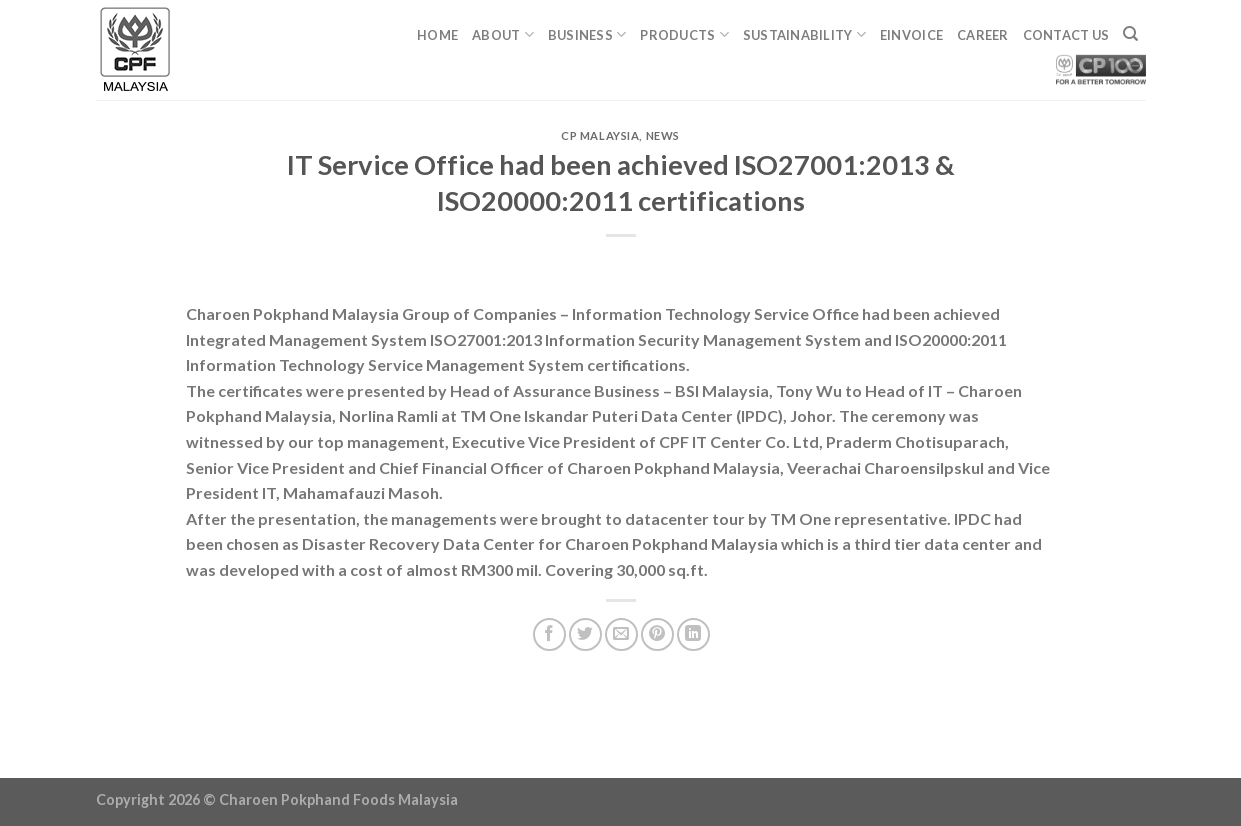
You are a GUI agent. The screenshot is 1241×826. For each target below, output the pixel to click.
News (663, 135)
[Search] (1130, 34)
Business (587, 34)
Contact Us (1066, 35)
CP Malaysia (600, 135)
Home (437, 35)
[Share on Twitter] (585, 634)
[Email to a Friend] (621, 634)
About (503, 34)
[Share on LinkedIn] (693, 634)
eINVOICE (911, 35)
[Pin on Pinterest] (657, 634)
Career (983, 35)
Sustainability (804, 34)
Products (684, 34)
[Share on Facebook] (549, 634)
